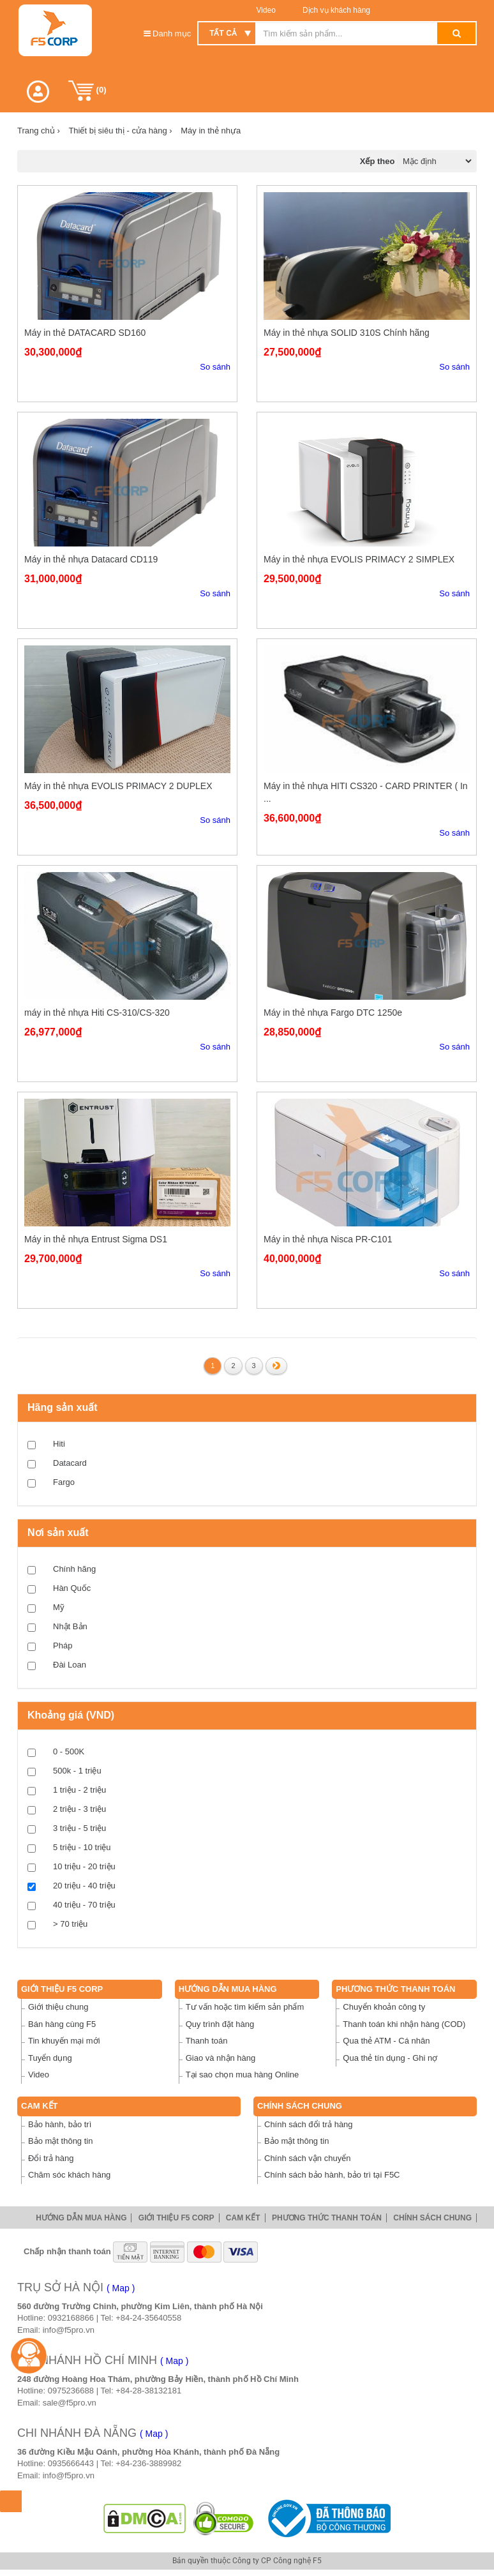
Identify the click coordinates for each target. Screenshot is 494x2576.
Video (265, 10)
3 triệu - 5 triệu (79, 1828)
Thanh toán (207, 2040)
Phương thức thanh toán (395, 1989)
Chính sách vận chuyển (307, 2158)
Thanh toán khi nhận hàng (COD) (404, 2024)
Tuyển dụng (50, 2058)
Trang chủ (38, 130)
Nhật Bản (70, 1626)
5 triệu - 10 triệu (82, 1847)
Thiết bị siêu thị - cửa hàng (120, 130)
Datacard (70, 1463)
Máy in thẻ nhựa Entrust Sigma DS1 (95, 1239)
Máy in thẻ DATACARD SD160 (85, 333)
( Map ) (121, 2288)
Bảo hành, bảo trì (59, 2124)
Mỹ (58, 1607)
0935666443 (71, 2463)
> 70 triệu (70, 1924)
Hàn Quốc (72, 1588)
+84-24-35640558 (148, 2318)
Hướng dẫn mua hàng (228, 1989)
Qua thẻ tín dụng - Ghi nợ (390, 2058)
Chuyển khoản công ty (384, 2007)
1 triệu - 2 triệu (79, 1790)
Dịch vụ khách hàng (335, 10)
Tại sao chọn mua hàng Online (242, 2074)
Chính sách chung (299, 2106)
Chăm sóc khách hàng (69, 2175)
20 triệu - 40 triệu (84, 1885)
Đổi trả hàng (50, 2158)
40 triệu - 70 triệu (84, 1904)
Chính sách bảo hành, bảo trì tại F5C (332, 2175)
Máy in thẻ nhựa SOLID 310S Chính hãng (347, 333)
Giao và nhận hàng (221, 2058)
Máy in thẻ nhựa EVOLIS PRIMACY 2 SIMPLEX (359, 559)
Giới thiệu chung (58, 2007)
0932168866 (71, 2318)
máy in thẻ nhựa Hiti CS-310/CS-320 (97, 1012)
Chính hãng (74, 1569)
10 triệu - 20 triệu (84, 1866)
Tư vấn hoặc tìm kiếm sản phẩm (245, 2007)
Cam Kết (39, 2106)
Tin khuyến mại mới (64, 2040)
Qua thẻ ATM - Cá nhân (386, 2040)
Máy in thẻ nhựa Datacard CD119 (91, 559)
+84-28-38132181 (148, 2390)
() (87, 90)
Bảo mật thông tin (60, 2141)
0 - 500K (68, 1751)
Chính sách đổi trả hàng (308, 2124)
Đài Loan (69, 1664)
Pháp (62, 1645)
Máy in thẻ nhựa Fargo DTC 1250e (333, 1012)
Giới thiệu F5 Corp (62, 1989)
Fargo (64, 1482)
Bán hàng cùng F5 (62, 2024)
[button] (38, 91)
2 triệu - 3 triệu (79, 1809)
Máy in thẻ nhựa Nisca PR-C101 (328, 1239)
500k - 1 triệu (77, 1770)
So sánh (215, 367)
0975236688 (71, 2390)
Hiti (59, 1444)
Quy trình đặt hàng (220, 2024)
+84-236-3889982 (148, 2463)
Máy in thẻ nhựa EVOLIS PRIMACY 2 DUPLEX (118, 786)
